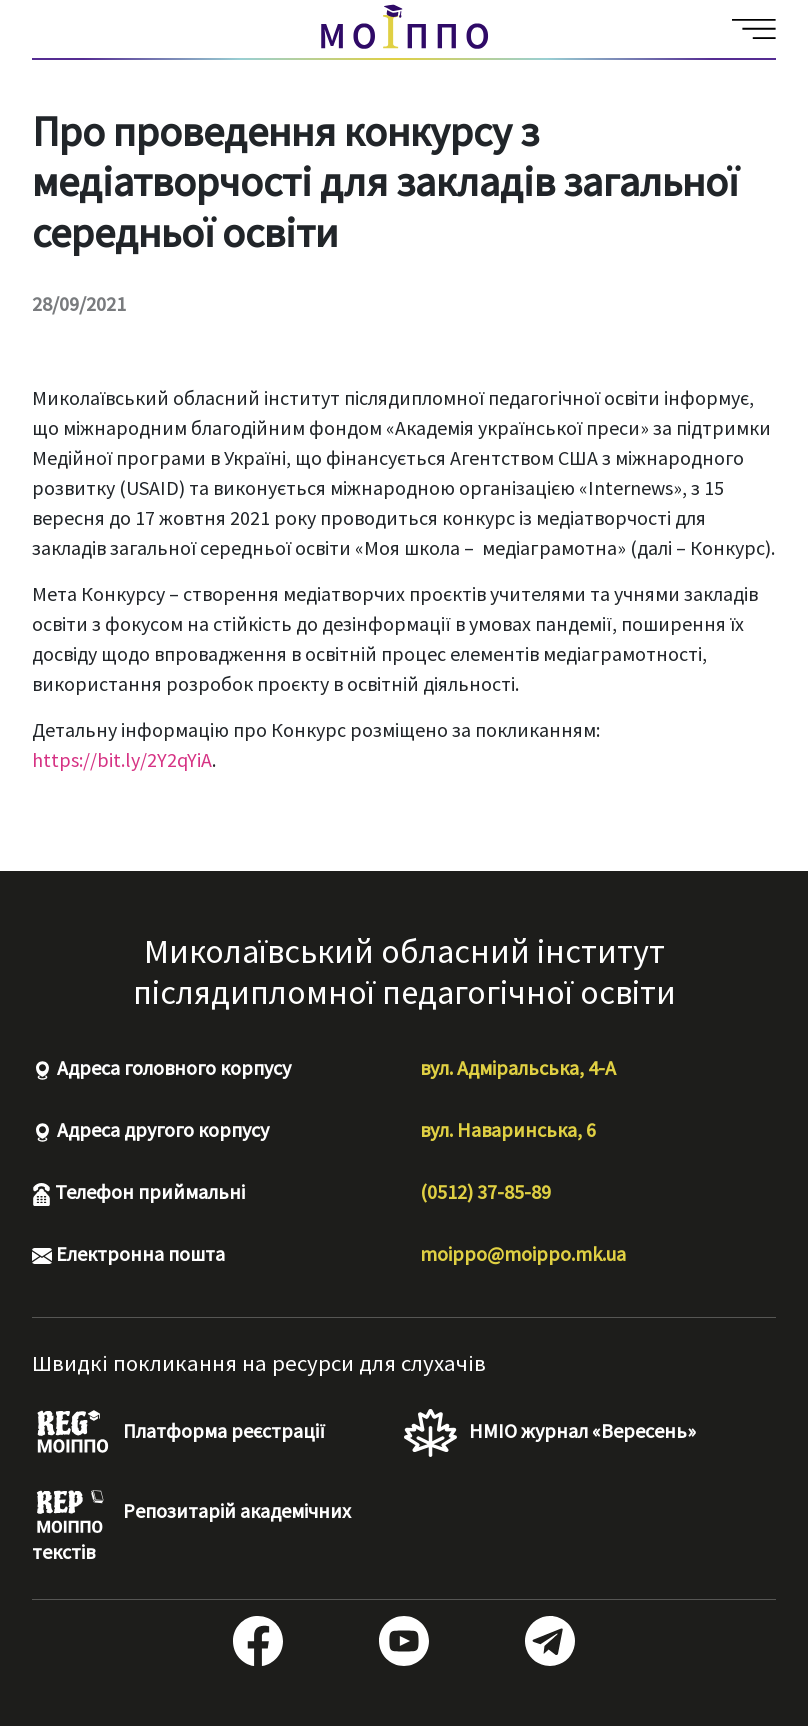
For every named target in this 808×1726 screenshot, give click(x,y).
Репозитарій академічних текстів (191, 1526)
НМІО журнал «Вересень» (550, 1433)
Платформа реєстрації (178, 1433)
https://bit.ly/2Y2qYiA (122, 759)
